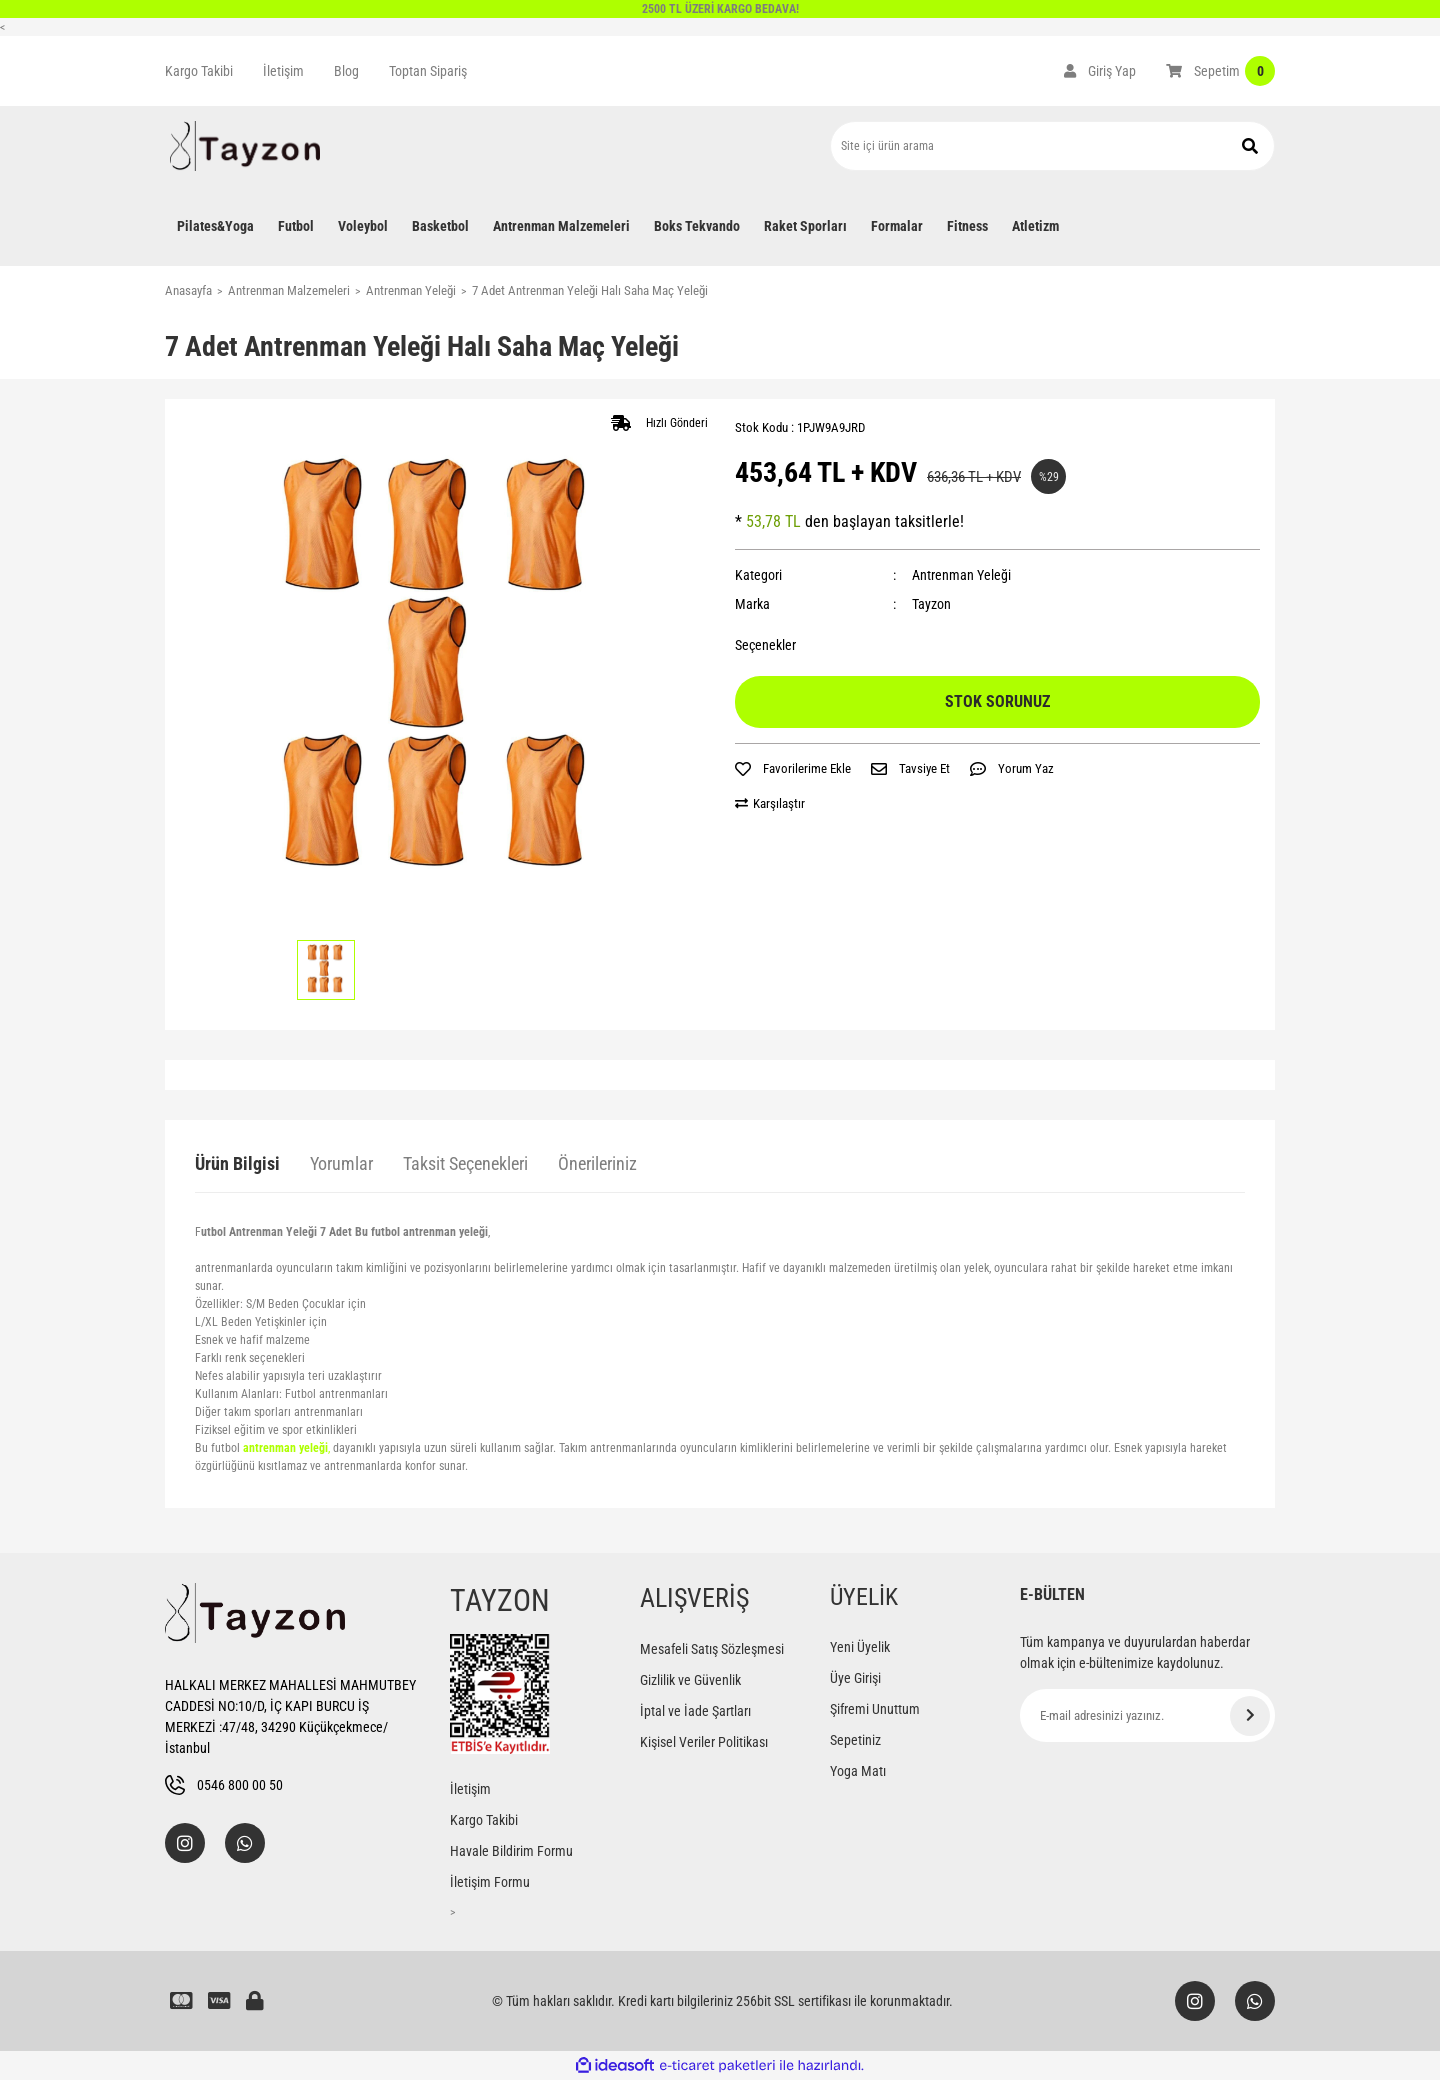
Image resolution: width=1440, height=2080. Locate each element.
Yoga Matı (858, 1771)
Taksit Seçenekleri (465, 1163)
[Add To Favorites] (793, 769)
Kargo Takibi (199, 71)
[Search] (1052, 146)
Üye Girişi (855, 1678)
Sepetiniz (855, 1740)
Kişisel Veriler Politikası (704, 1742)
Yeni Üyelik (860, 1647)
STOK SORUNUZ (997, 701)
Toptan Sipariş (428, 71)
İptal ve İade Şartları (695, 1711)
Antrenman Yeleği (961, 575)
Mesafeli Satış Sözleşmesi (712, 1649)
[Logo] (245, 146)
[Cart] (1220, 71)
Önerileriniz (597, 1163)
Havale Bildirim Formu (511, 1851)
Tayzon (931, 604)
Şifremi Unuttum (875, 1709)
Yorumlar (341, 1163)
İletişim (283, 71)
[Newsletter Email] (1147, 1715)
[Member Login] (1100, 71)
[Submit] (1250, 1716)
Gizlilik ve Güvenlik (690, 1680)
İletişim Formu (490, 1882)
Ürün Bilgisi (237, 1163)
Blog (346, 71)
